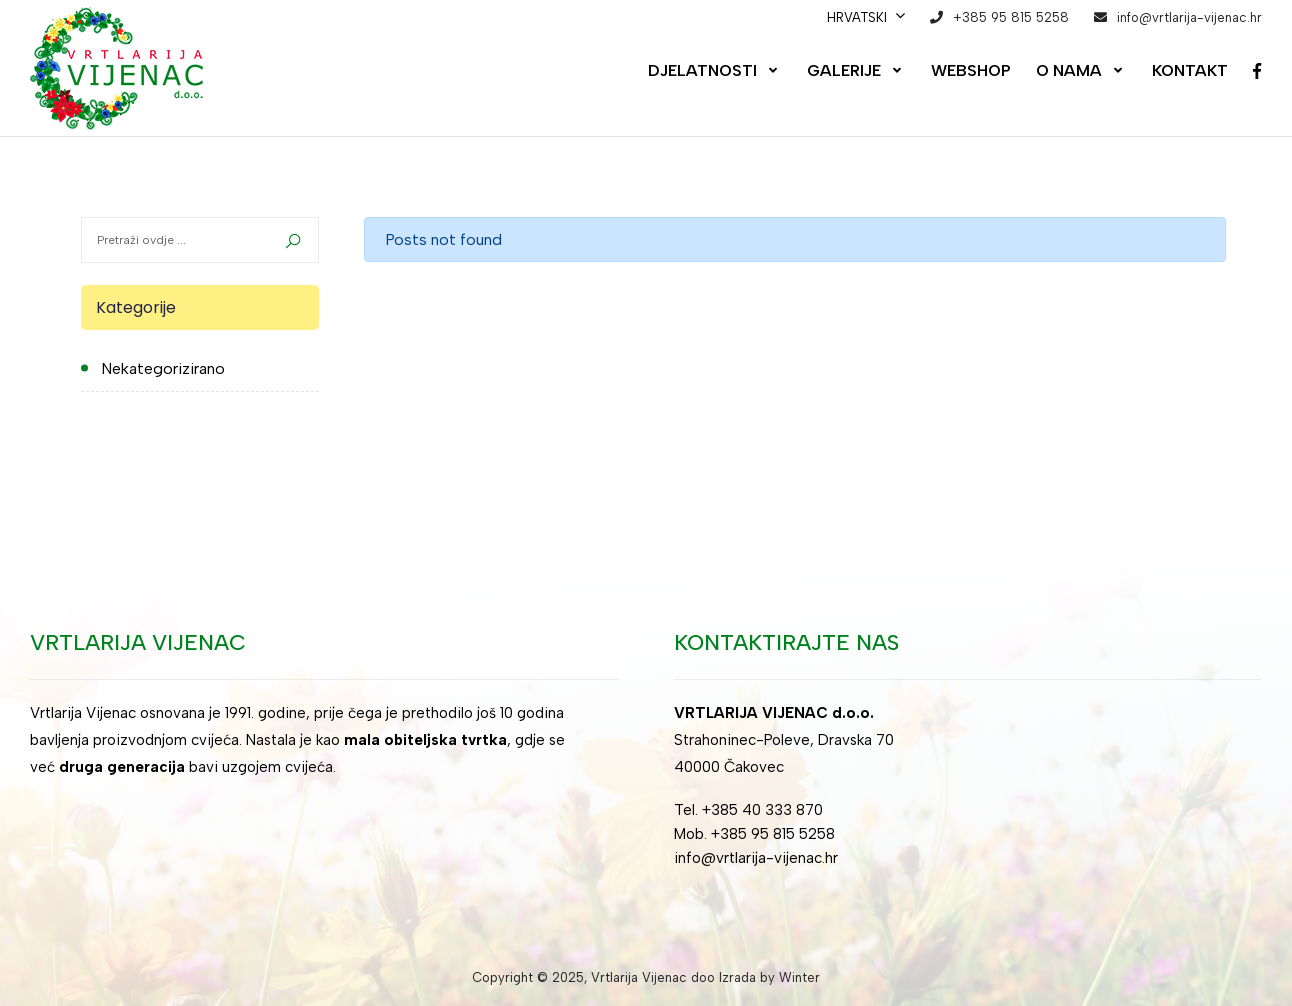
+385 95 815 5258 (1011, 17)
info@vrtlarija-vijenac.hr (1189, 17)
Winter (799, 977)
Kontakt (1190, 70)
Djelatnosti (702, 70)
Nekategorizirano (163, 368)
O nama (1069, 70)
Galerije (844, 70)
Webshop (971, 70)
